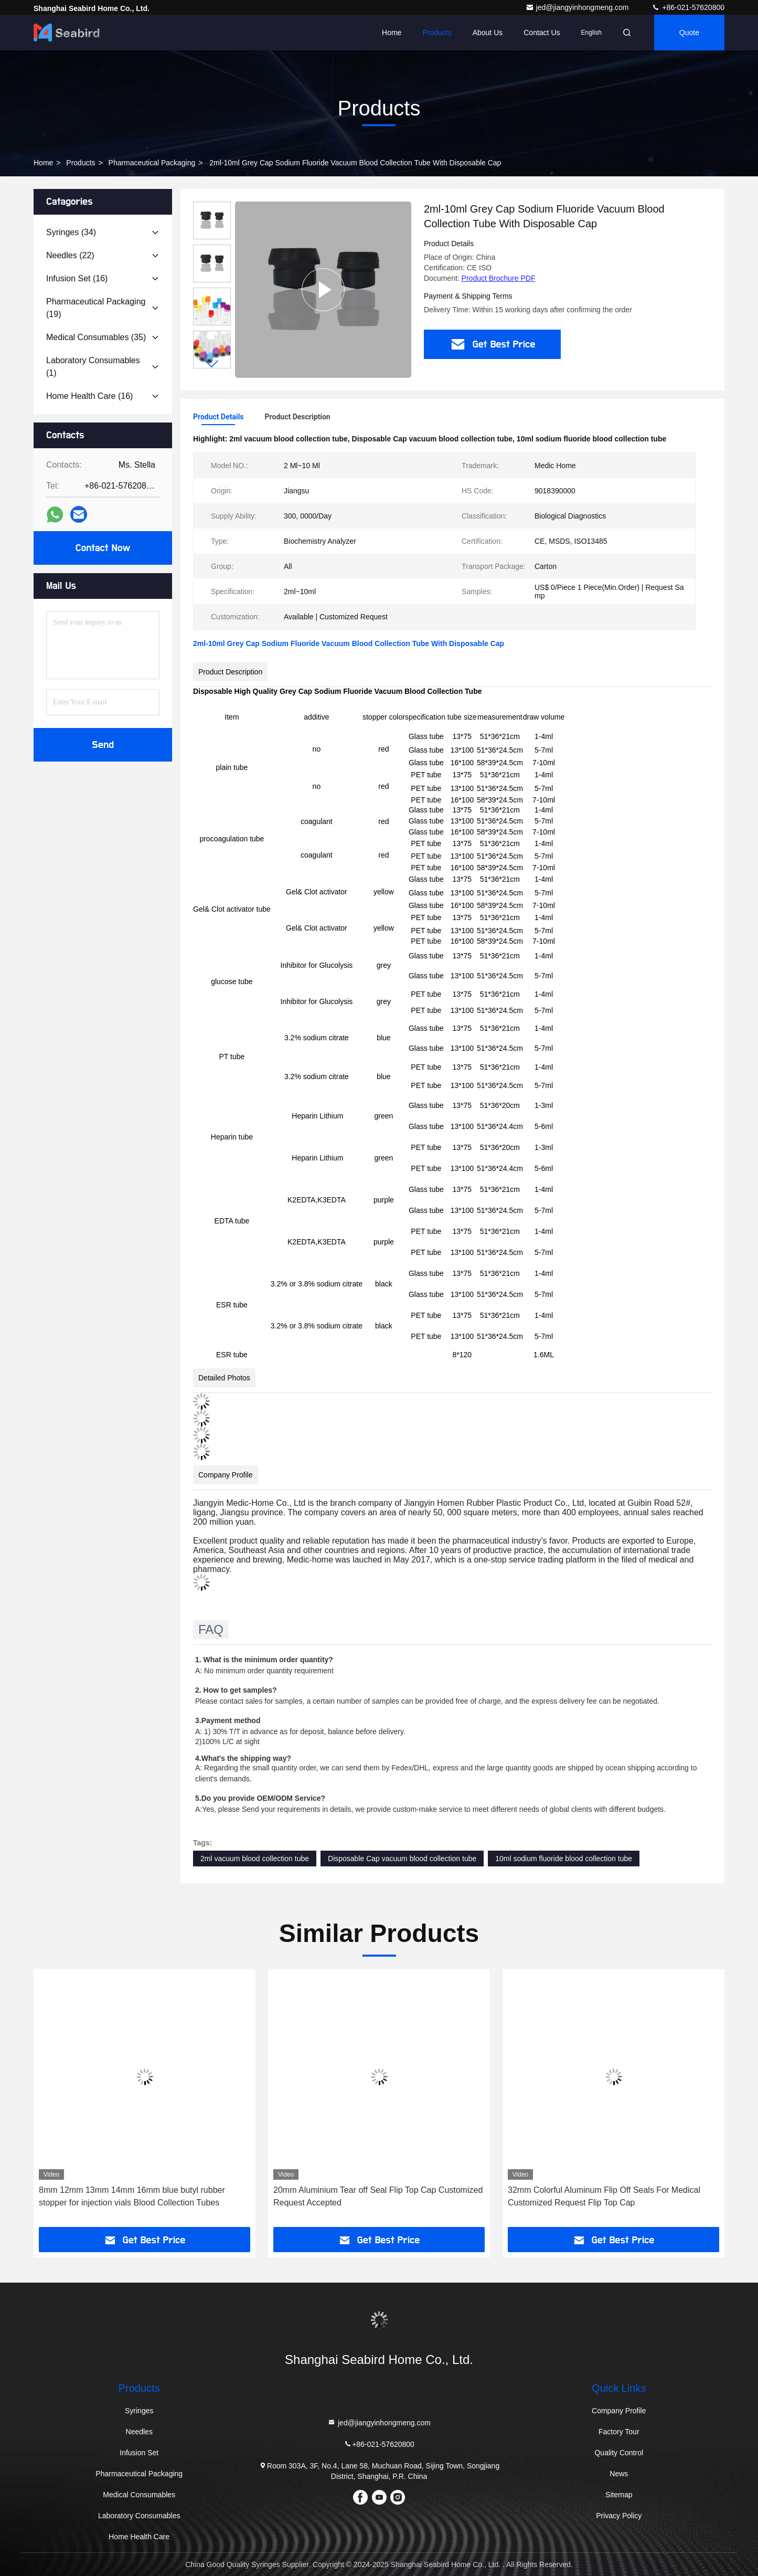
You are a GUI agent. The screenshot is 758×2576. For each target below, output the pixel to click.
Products (436, 32)
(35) (96, 337)
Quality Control (618, 2452)
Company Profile (619, 2410)
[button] (211, 364)
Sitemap (618, 2494)
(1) (93, 366)
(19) (95, 308)
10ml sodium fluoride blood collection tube (563, 1858)
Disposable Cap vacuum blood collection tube (402, 1858)
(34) (71, 232)
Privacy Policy (619, 2515)
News (619, 2473)
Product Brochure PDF (499, 278)
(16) (77, 278)
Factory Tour (619, 2431)
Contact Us (542, 32)
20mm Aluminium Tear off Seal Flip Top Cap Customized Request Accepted (378, 2196)
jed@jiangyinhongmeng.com (578, 7)
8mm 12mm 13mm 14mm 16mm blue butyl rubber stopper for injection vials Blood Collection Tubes (132, 2196)
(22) (70, 255)
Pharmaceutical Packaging (152, 163)
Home (391, 32)
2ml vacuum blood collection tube (254, 1858)
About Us (488, 32)
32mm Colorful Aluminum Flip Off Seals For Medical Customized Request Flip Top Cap (604, 2196)
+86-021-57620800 (688, 7)
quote (689, 32)
